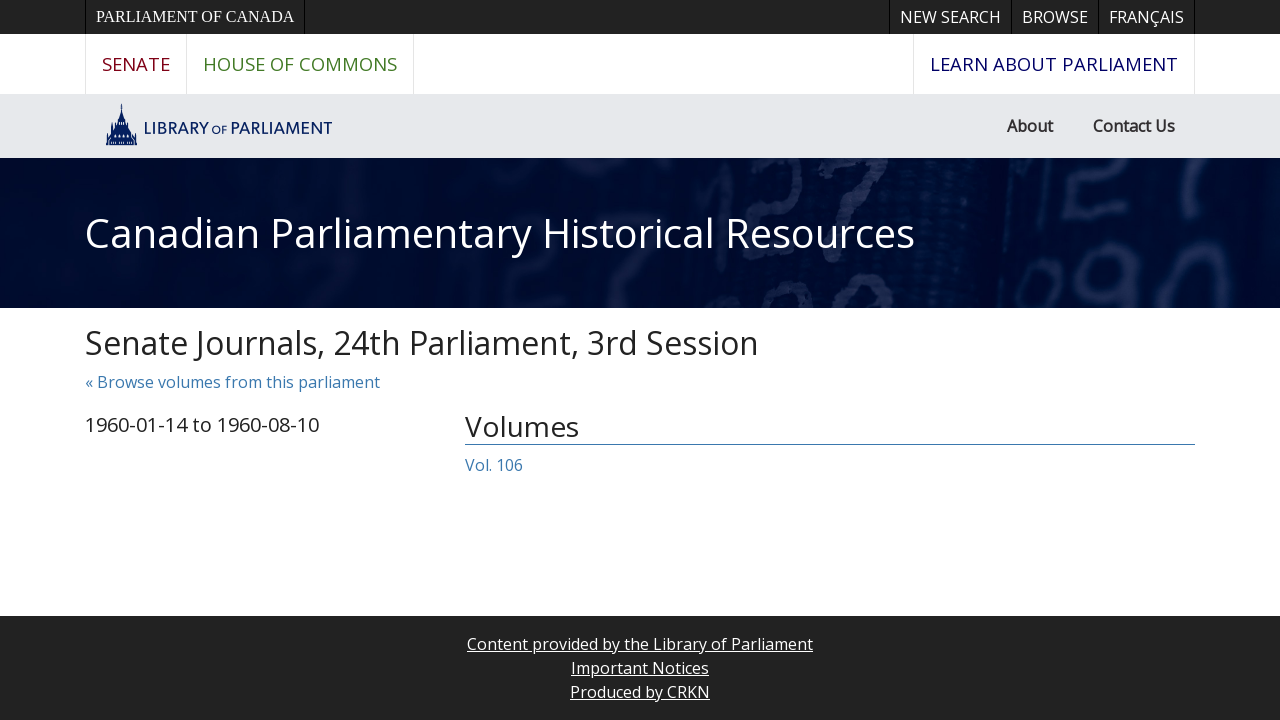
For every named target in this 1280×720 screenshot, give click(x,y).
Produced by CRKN (640, 692)
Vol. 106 (494, 465)
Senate (136, 63)
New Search (950, 17)
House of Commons (300, 63)
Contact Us (1134, 126)
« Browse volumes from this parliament (232, 382)
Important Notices (640, 668)
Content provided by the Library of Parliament (640, 644)
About (1030, 126)
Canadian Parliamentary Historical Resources (500, 232)
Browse (1055, 17)
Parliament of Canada (195, 16)
